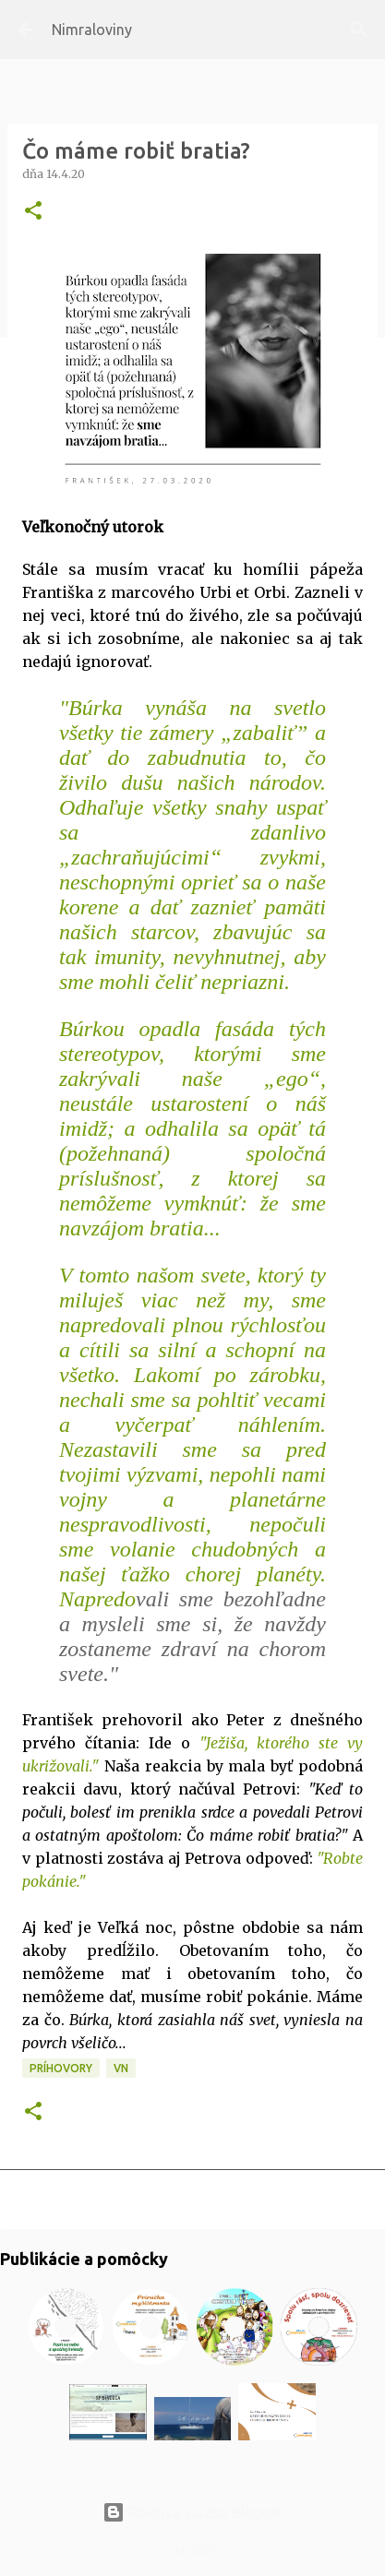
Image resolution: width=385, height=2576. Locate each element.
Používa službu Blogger (192, 2512)
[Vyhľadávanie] (359, 29)
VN (121, 2068)
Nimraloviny (92, 29)
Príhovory (61, 2068)
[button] (33, 211)
